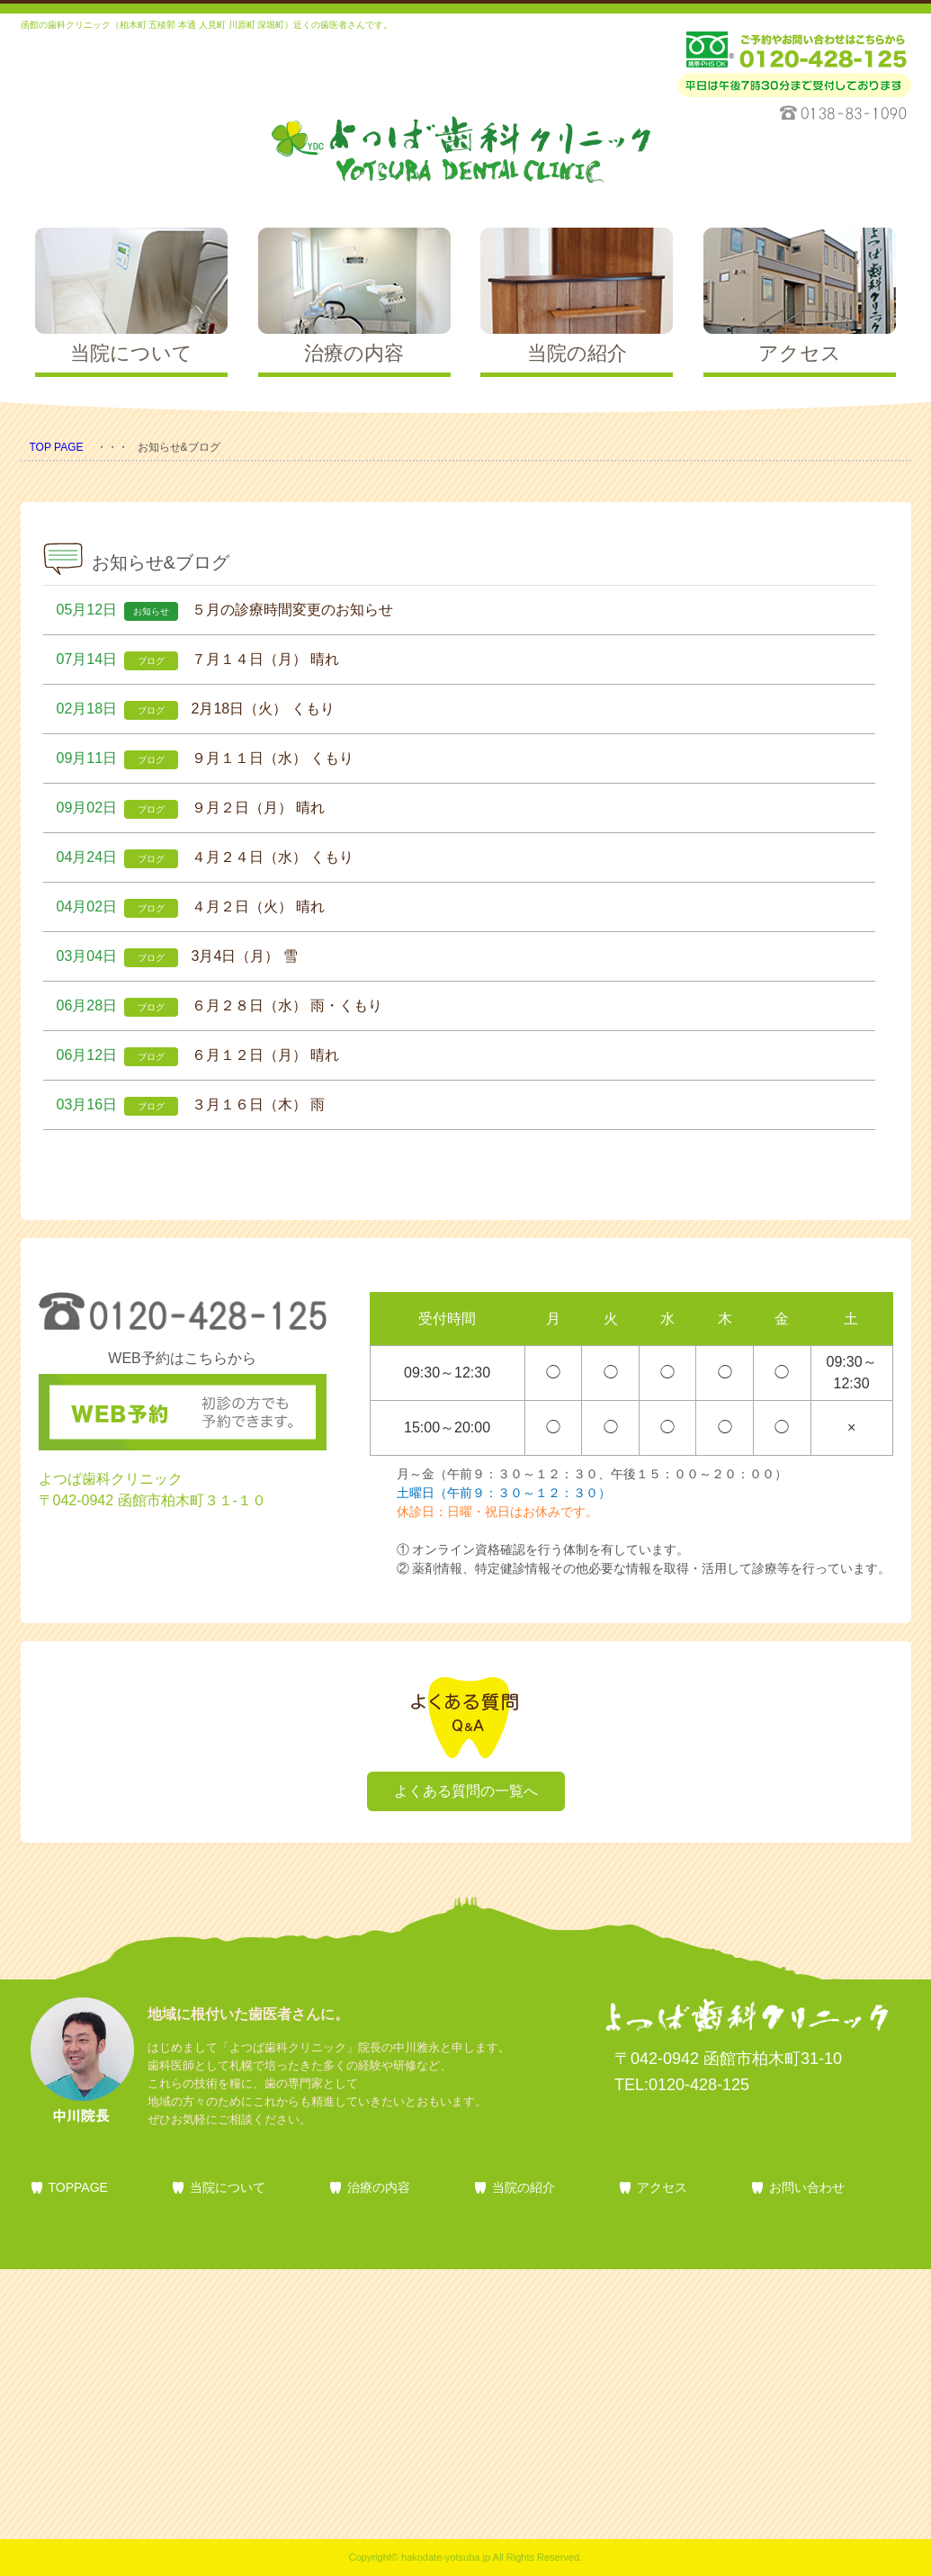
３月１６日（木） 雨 (258, 1104)
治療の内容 (378, 2187)
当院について (227, 2187)
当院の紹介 (523, 2187)
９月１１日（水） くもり (273, 758)
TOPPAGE (78, 2187)
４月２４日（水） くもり (273, 857)
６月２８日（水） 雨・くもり (287, 1005)
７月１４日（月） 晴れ (265, 659)
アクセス (662, 2187)
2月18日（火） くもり (263, 708)
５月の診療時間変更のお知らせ (292, 609)
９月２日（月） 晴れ (258, 807)
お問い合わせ (807, 2187)
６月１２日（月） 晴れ (265, 1055)
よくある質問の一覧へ (466, 1791)
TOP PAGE (57, 447)
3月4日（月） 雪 (245, 956)
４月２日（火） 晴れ (258, 906)
